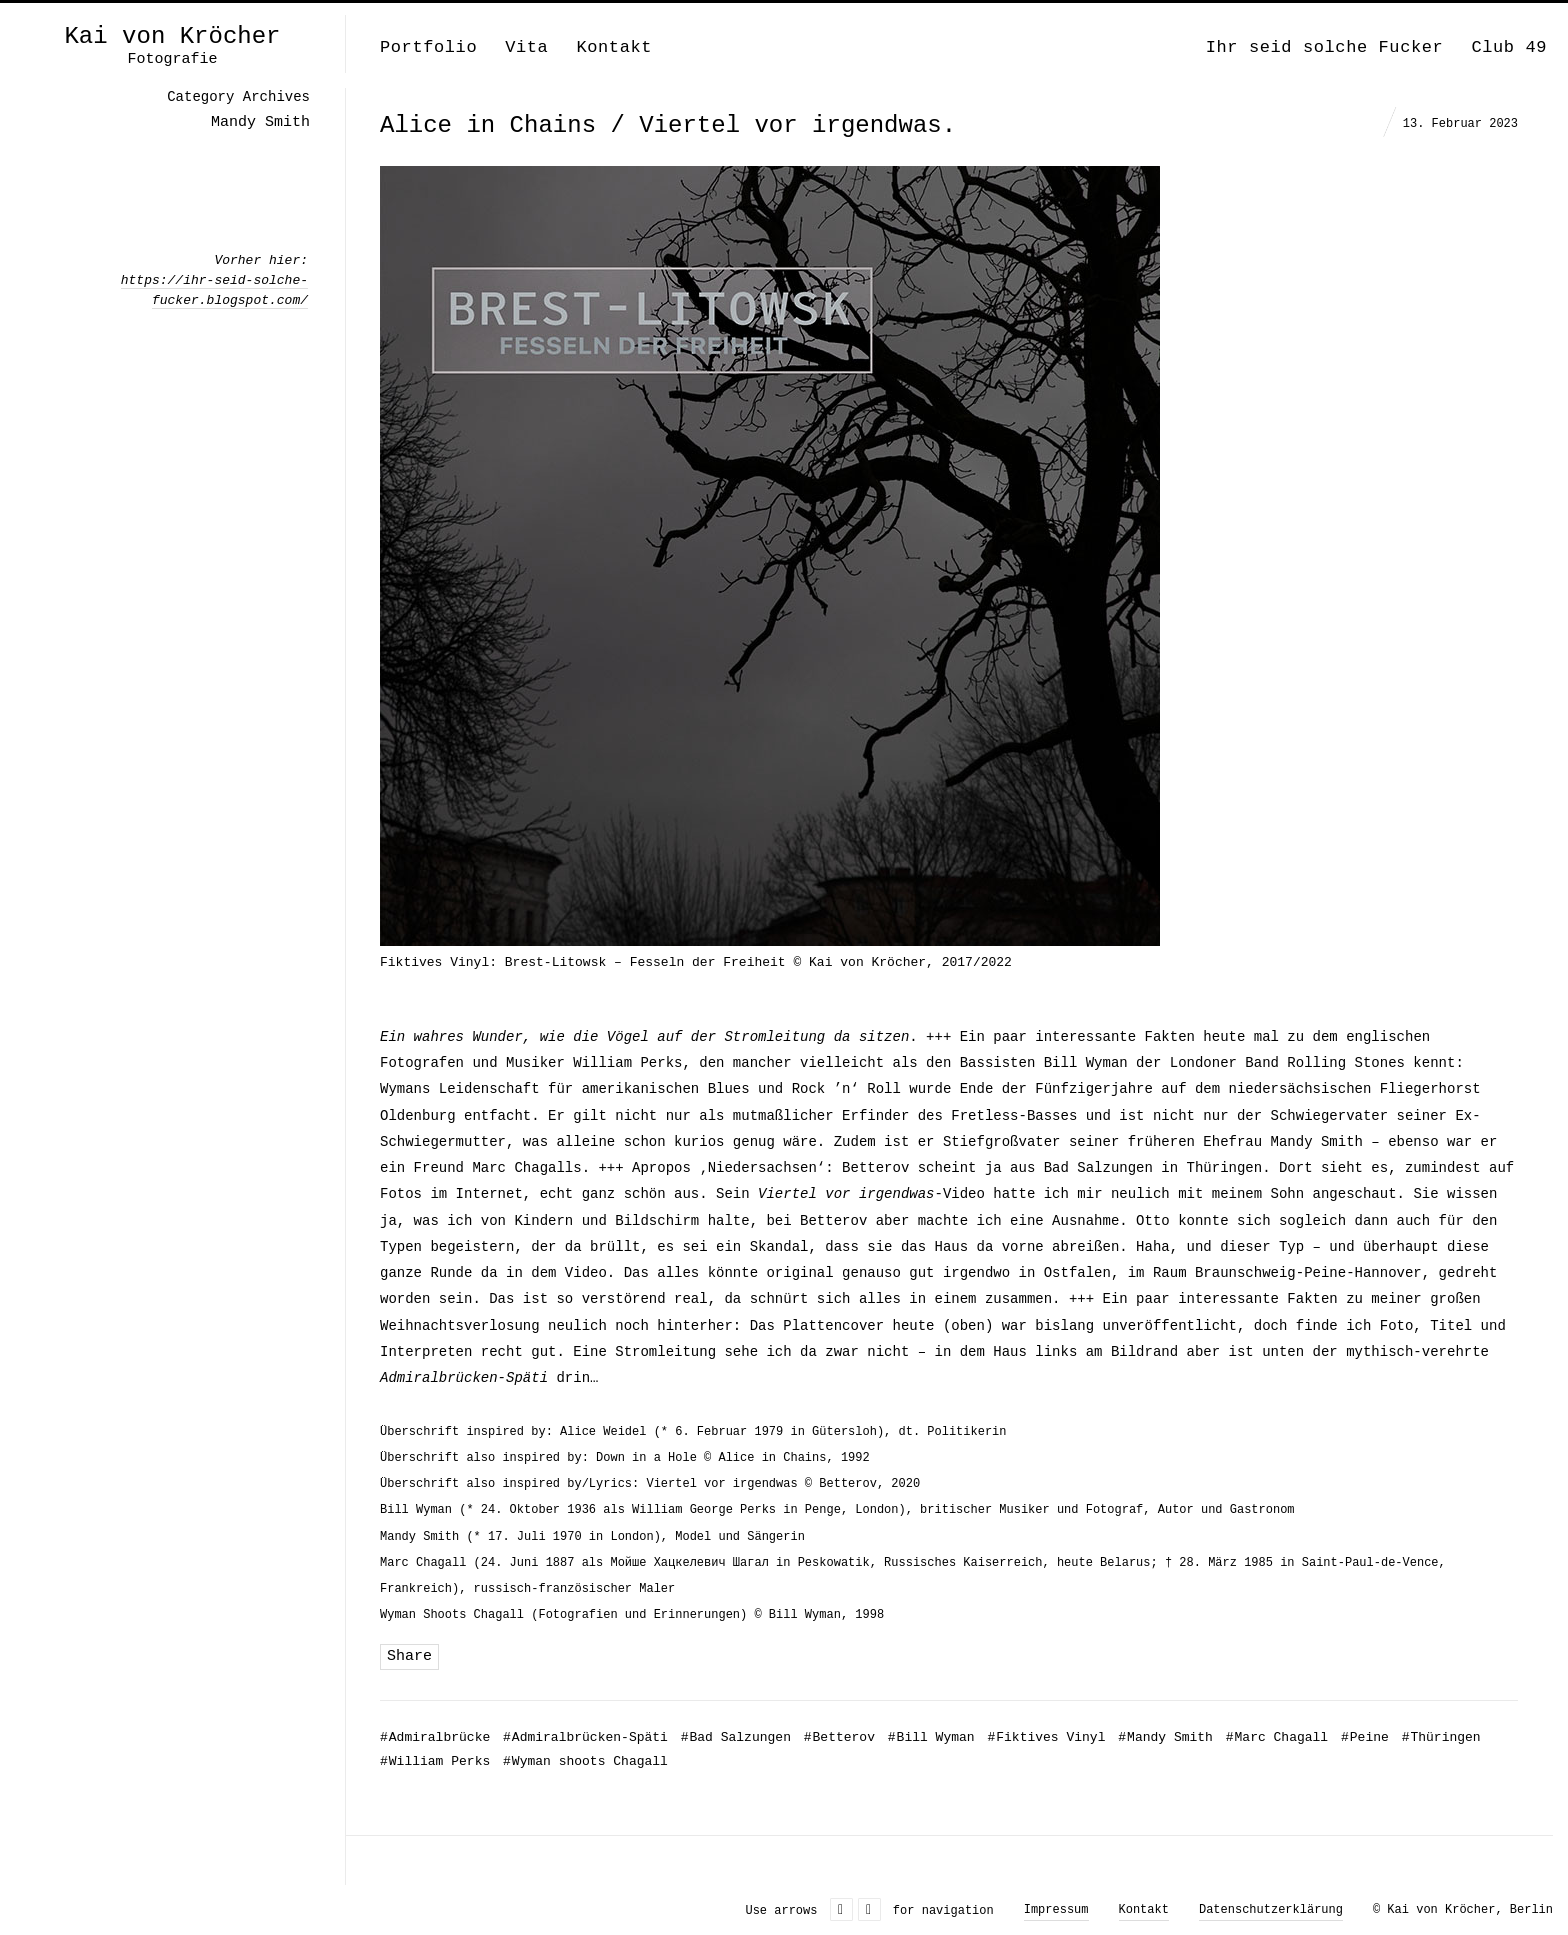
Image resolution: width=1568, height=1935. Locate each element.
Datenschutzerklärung (1271, 1910)
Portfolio (428, 47)
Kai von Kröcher (172, 37)
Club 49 (1509, 47)
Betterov (839, 1737)
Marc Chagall (1277, 1737)
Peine (1365, 1737)
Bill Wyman (931, 1737)
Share (409, 1656)
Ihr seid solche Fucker (1325, 47)
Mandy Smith (1165, 1737)
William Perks (435, 1761)
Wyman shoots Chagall (585, 1761)
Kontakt (614, 47)
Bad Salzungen (736, 1737)
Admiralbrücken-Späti (585, 1737)
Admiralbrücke (435, 1737)
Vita (526, 47)
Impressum (1056, 1910)
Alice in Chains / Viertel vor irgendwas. (668, 125)
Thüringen (1441, 1737)
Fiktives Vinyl (1046, 1737)
